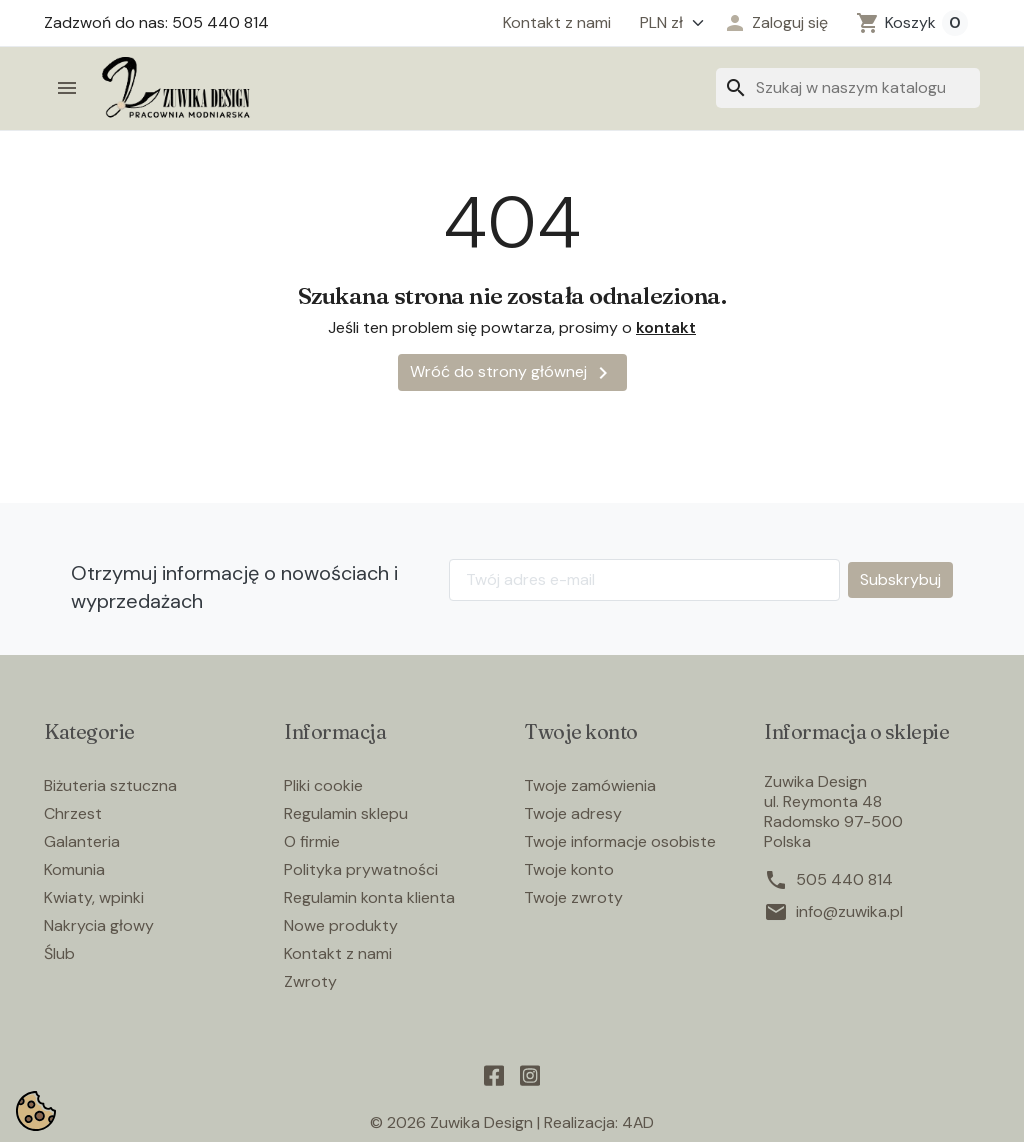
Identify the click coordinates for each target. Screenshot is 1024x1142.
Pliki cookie (323, 785)
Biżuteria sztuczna (110, 785)
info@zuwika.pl (849, 912)
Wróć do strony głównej (512, 373)
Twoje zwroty (573, 897)
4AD (638, 1122)
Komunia (74, 869)
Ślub (59, 953)
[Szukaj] (848, 88)
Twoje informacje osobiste (620, 841)
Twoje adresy (573, 813)
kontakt (666, 327)
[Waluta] (667, 23)
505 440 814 (844, 880)
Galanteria (82, 841)
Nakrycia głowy (99, 925)
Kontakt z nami (557, 23)
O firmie (312, 841)
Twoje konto (569, 869)
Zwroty (310, 981)
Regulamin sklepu (346, 813)
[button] (775, 23)
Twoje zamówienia (590, 785)
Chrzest (73, 813)
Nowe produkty (341, 925)
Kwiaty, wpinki (94, 897)
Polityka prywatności (361, 869)
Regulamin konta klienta (369, 897)
